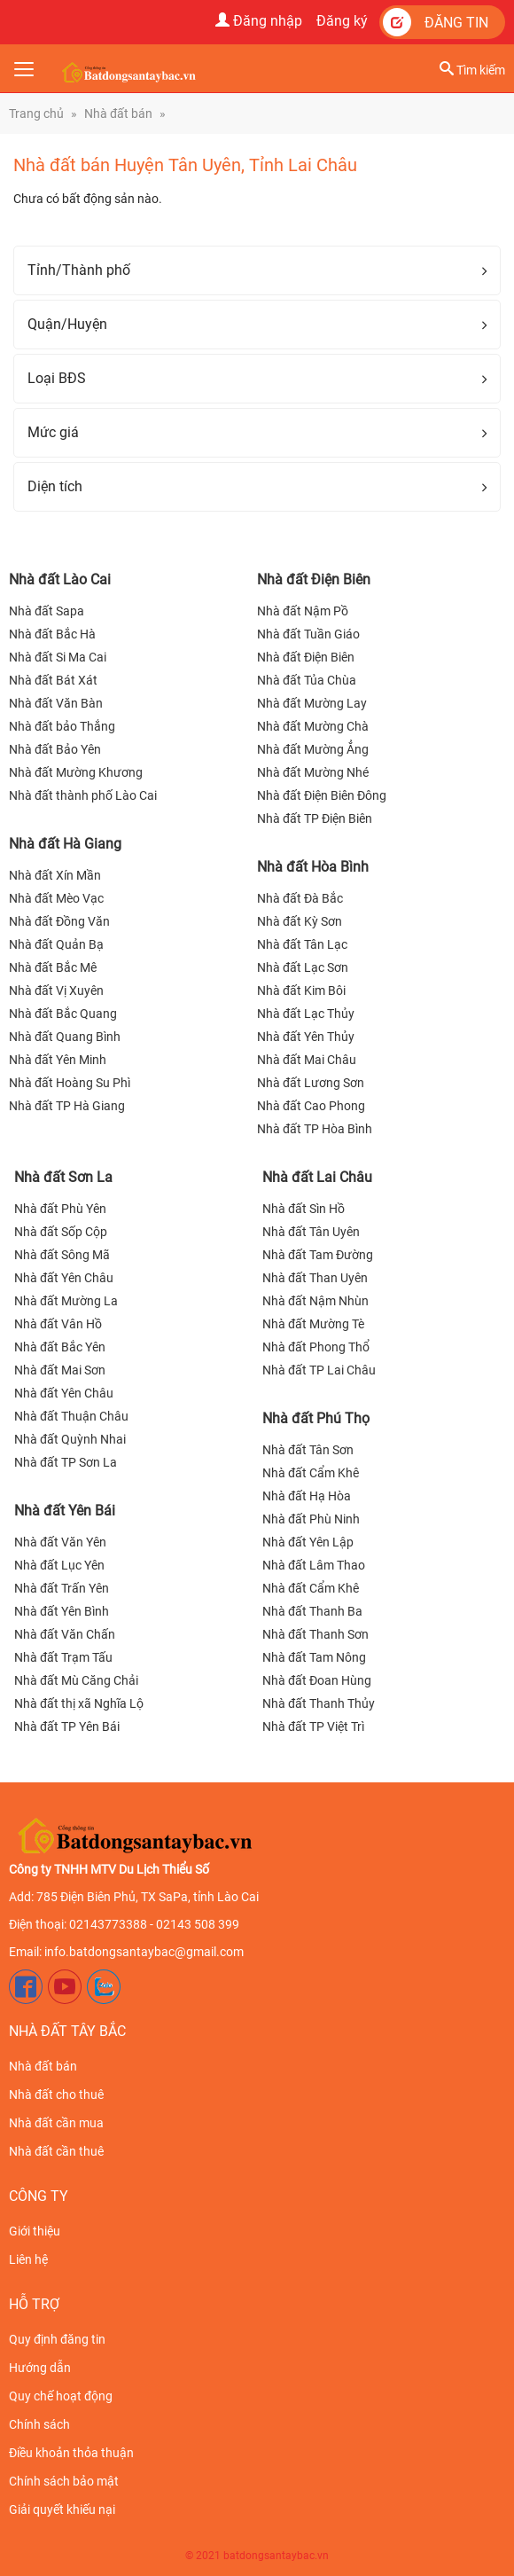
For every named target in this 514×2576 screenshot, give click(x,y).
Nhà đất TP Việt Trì (313, 1726)
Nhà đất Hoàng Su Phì (69, 1083)
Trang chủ (36, 113)
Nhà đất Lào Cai (60, 579)
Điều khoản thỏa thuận (71, 2453)
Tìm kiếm (472, 69)
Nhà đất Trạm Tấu (63, 1657)
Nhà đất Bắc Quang (63, 1013)
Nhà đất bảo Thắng (62, 726)
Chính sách (39, 2424)
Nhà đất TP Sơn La (65, 1462)
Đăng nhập (258, 20)
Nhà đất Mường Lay (312, 703)
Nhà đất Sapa (46, 611)
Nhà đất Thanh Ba (312, 1611)
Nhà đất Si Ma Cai (57, 657)
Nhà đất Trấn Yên (61, 1588)
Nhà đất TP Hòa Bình (314, 1129)
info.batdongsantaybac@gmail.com (144, 1952)
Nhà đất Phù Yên (60, 1209)
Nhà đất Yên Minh (57, 1060)
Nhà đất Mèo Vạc (56, 898)
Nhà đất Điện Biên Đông (321, 795)
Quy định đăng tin (57, 2339)
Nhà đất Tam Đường (317, 1255)
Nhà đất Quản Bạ (56, 944)
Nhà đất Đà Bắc (300, 898)
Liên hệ (28, 2259)
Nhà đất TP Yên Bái (67, 1726)
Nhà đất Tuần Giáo (308, 634)
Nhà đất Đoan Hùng (316, 1680)
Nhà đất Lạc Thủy (305, 1013)
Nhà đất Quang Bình (65, 1037)
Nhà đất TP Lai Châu (319, 1370)
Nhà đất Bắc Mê (53, 967)
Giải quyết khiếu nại (62, 2509)
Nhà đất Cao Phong (311, 1106)
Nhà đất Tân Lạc (302, 944)
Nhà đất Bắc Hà (52, 634)
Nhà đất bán (118, 113)
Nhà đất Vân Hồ (58, 1324)
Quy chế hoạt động (61, 2396)
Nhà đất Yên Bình (61, 1611)
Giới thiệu (34, 2231)
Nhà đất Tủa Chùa (306, 680)
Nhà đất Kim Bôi (301, 990)
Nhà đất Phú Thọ (316, 1418)
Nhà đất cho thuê (56, 2094)
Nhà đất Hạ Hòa (306, 1496)
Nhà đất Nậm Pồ (302, 611)
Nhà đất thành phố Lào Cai (83, 795)
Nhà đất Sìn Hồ (303, 1209)
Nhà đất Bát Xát (53, 680)
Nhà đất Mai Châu (306, 1060)
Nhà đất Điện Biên (313, 579)
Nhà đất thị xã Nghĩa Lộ (79, 1703)
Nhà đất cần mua (56, 2123)
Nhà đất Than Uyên (315, 1278)
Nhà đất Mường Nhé (313, 772)
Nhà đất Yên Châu (63, 1278)
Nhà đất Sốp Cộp (60, 1232)
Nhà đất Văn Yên (60, 1542)
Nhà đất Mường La (66, 1301)
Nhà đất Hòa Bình (313, 866)
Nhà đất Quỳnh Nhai (70, 1439)
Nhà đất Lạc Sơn (302, 967)
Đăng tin (435, 22)
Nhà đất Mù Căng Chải (76, 1680)
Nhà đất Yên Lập (308, 1542)
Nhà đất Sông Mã (62, 1255)
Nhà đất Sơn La (63, 1177)
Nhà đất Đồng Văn (59, 921)
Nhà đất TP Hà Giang (67, 1106)
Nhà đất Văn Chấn (64, 1634)
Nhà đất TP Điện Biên (314, 818)
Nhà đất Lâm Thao (313, 1565)
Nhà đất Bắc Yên (59, 1347)
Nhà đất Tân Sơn (308, 1450)
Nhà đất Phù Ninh (311, 1519)
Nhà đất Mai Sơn (59, 1370)
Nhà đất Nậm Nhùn (315, 1301)
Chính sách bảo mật (64, 2481)
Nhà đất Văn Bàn (56, 703)
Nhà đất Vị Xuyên (56, 990)
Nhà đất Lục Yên (59, 1565)
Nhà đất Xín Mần (55, 875)
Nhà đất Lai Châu (317, 1177)
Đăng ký (342, 20)
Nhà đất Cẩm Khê (310, 1473)
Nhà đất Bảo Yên (55, 749)
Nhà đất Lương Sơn (310, 1083)
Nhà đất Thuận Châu (71, 1416)
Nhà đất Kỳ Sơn (299, 921)
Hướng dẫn (40, 2368)
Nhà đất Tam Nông (314, 1657)
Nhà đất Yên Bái (64, 1510)
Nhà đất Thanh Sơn (315, 1634)
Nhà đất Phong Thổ (316, 1347)
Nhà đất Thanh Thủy (318, 1703)
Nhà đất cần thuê (56, 2151)
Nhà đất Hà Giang (65, 843)
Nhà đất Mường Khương (76, 772)
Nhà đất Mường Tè (313, 1324)
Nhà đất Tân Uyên (311, 1232)
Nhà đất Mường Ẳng (313, 749)
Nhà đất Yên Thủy (305, 1037)
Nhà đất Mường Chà (313, 726)
